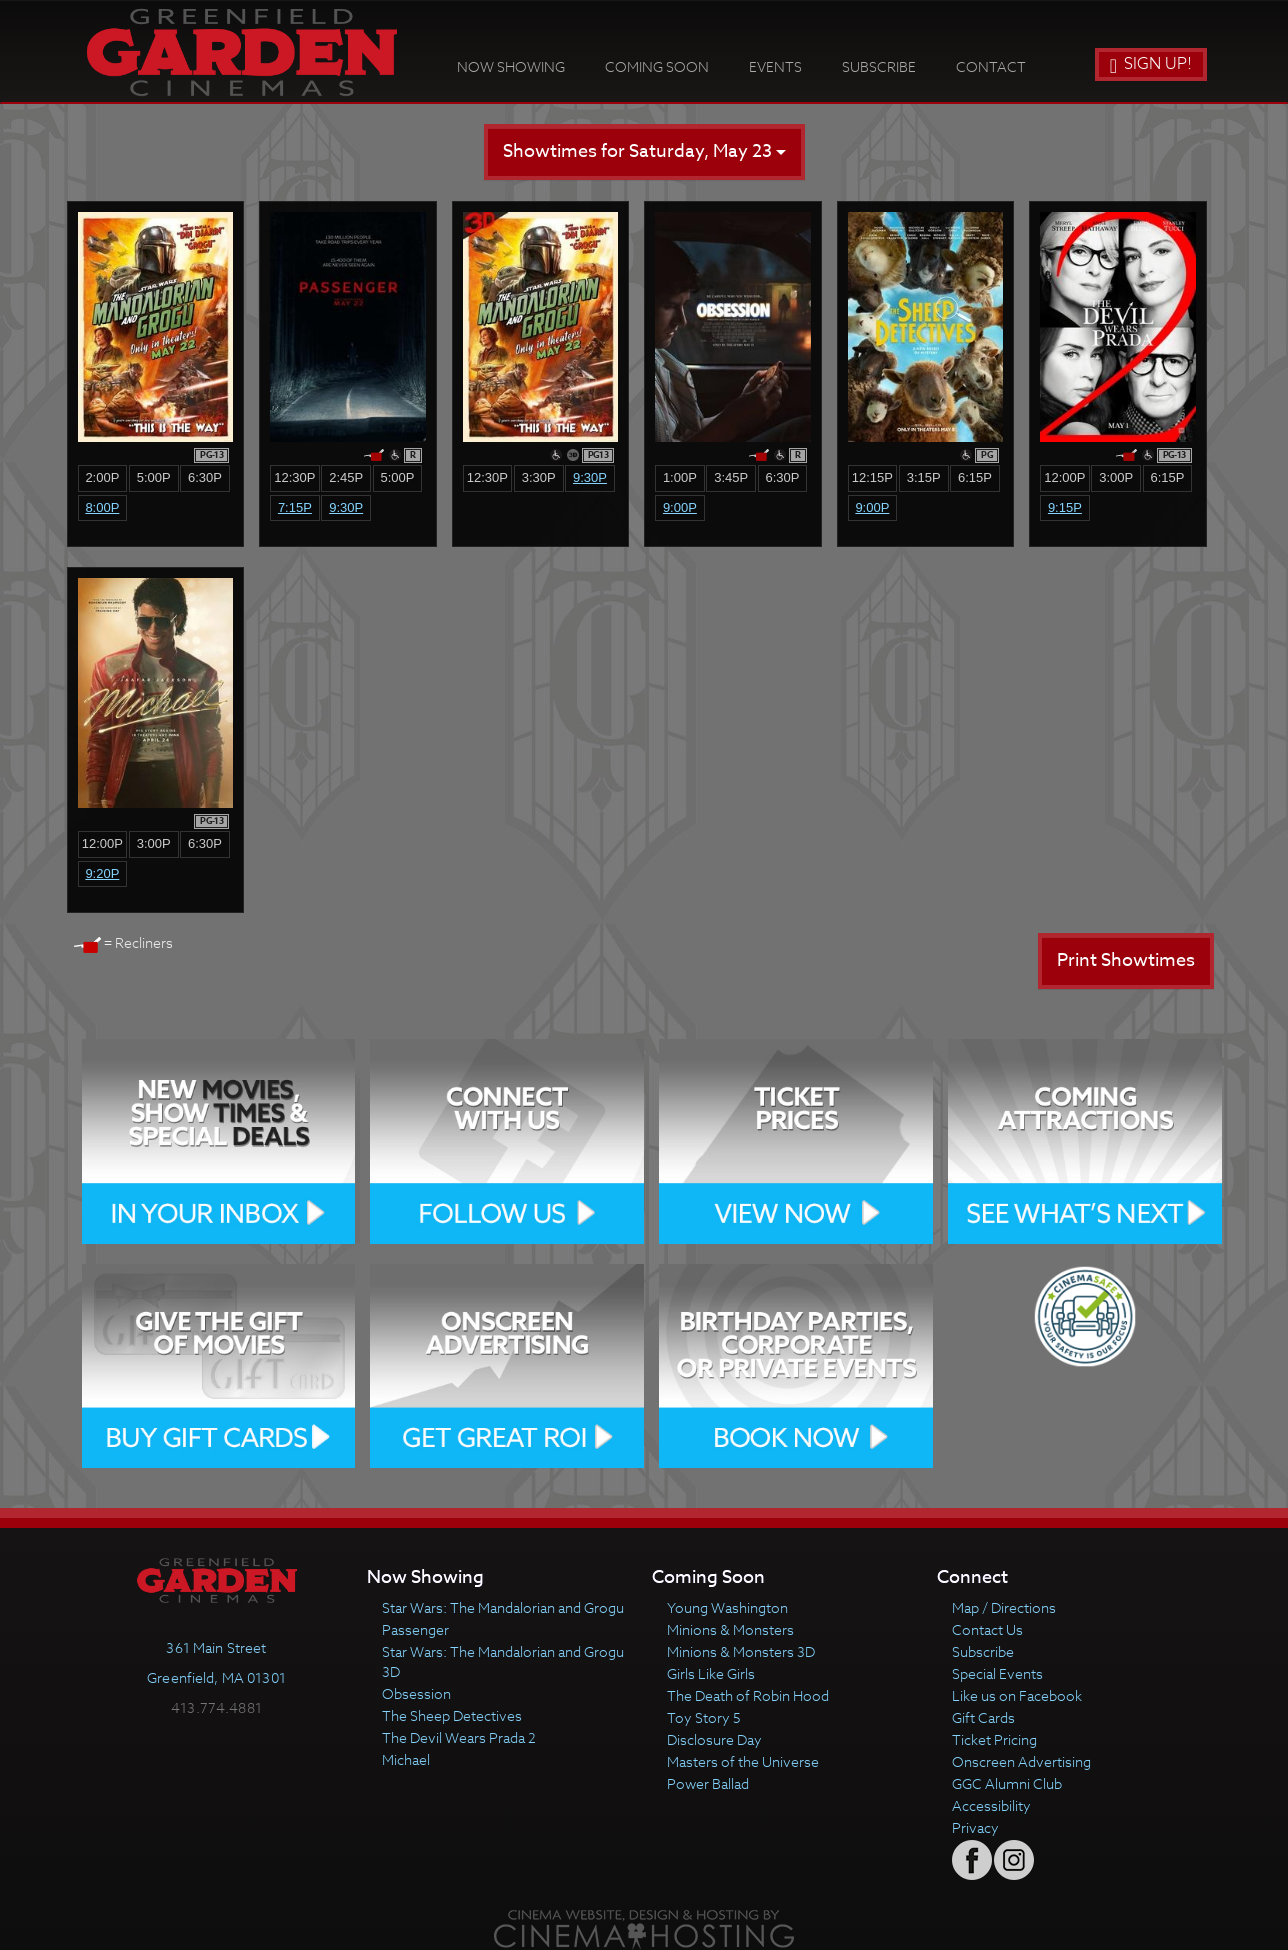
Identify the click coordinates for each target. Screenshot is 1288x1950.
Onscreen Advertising (1021, 1761)
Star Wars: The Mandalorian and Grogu (503, 1607)
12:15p (872, 477)
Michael (406, 1759)
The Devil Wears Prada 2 (459, 1737)
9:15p (1065, 507)
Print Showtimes (1126, 960)
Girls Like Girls (711, 1673)
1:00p (680, 477)
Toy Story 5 (704, 1717)
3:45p (731, 477)
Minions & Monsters (730, 1629)
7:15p (295, 507)
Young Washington (727, 1607)
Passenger (415, 1629)
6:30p (205, 477)
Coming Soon (657, 66)
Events (775, 66)
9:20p (102, 873)
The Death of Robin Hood (748, 1695)
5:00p (154, 477)
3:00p (1116, 477)
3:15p (924, 477)
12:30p (294, 477)
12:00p (1064, 477)
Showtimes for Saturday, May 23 (644, 151)
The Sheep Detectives (452, 1715)
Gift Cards (983, 1717)
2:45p (346, 477)
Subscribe (879, 66)
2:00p (102, 477)
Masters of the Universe (743, 1761)
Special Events (997, 1673)
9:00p (680, 507)
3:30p (539, 477)
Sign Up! (1151, 64)
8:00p (102, 507)
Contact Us (987, 1629)
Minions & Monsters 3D (741, 1651)
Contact (991, 66)
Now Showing (511, 66)
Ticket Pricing (994, 1739)
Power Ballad (708, 1783)
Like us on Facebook (1017, 1695)
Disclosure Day (714, 1739)
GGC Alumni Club (1007, 1783)
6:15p (975, 477)
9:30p (346, 507)
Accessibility (991, 1805)
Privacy (975, 1827)
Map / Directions (1004, 1607)
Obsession (416, 1693)
